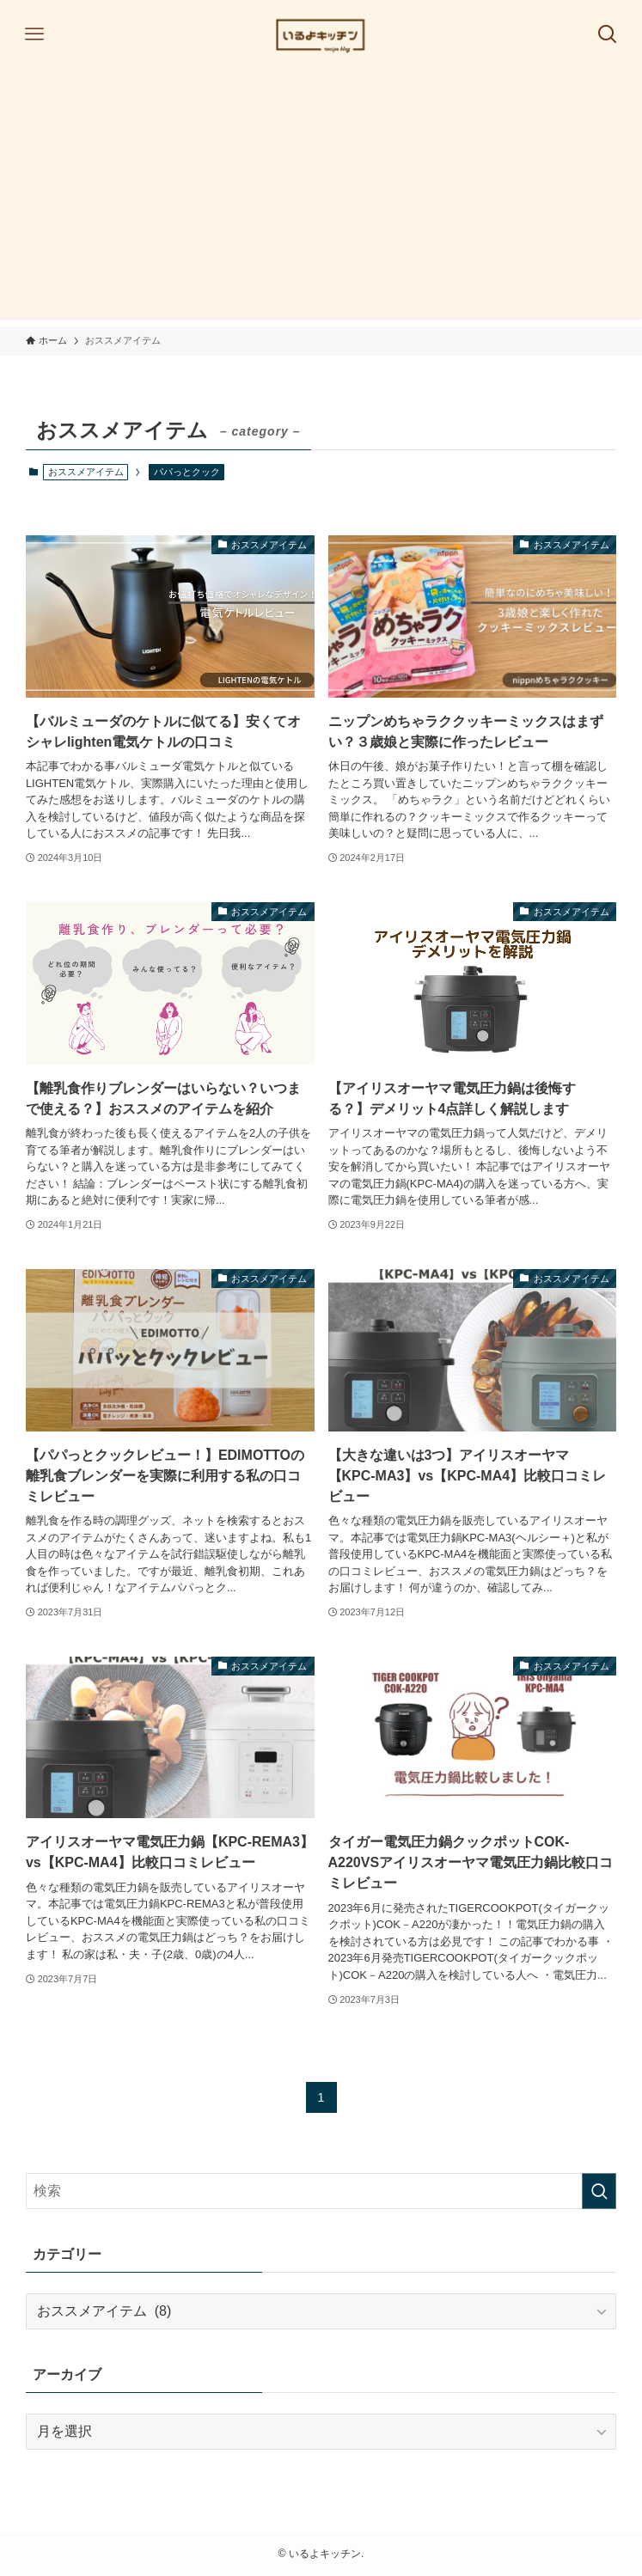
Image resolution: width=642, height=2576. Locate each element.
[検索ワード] (321, 2191)
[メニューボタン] (34, 34)
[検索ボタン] (607, 34)
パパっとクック (187, 472)
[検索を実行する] (599, 2191)
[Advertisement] (321, 197)
